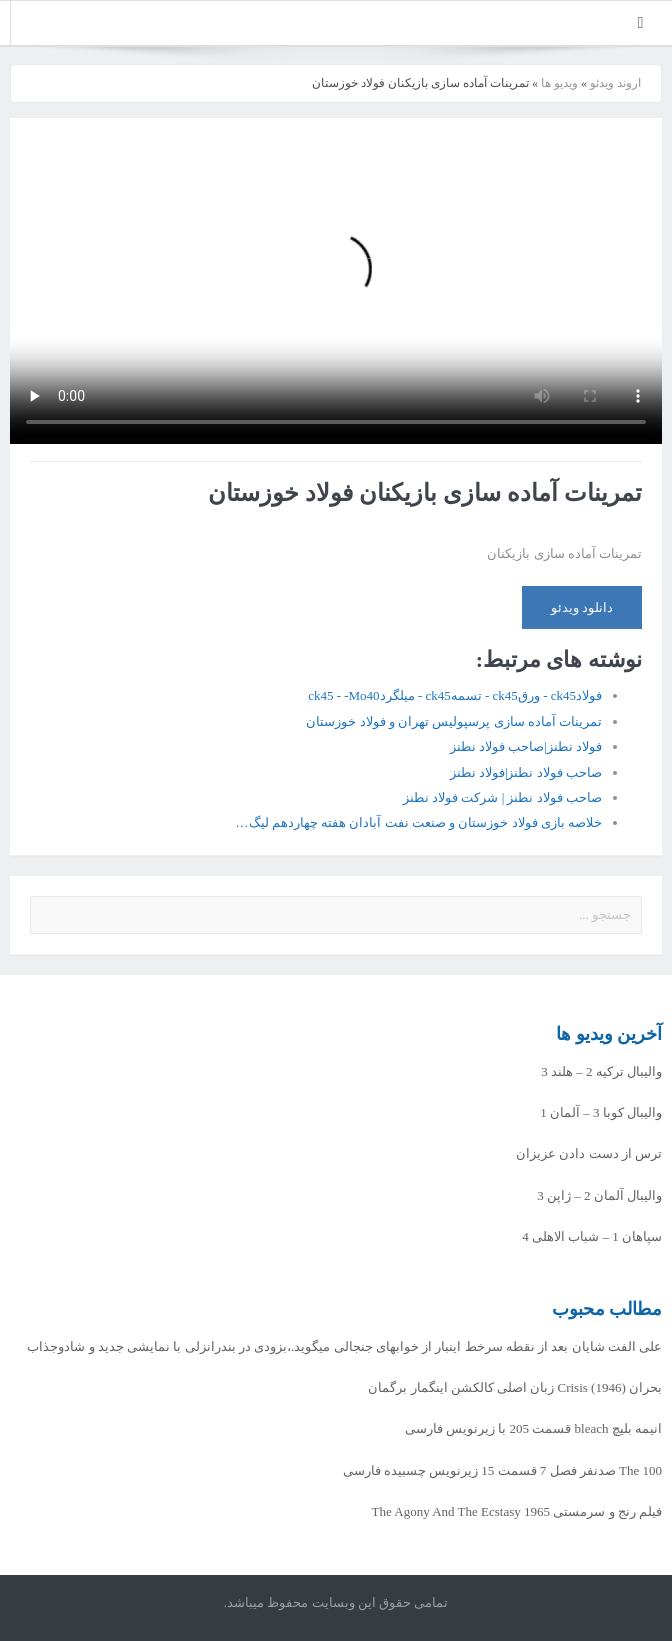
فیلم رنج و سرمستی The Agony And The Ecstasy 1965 (517, 1511)
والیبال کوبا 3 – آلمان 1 (601, 1112)
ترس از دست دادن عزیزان (589, 1153)
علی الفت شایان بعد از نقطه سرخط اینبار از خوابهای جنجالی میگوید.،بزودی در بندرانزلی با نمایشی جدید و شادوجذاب (344, 1346)
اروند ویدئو (615, 83)
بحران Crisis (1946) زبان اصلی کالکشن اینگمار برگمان (515, 1387)
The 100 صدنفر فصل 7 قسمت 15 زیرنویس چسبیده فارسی (502, 1470)
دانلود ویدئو (582, 607)
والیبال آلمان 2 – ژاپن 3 (599, 1195)
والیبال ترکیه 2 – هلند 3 (601, 1071)
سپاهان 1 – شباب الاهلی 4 (592, 1236)
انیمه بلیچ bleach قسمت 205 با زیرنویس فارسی (533, 1428)
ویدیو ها (559, 83)
